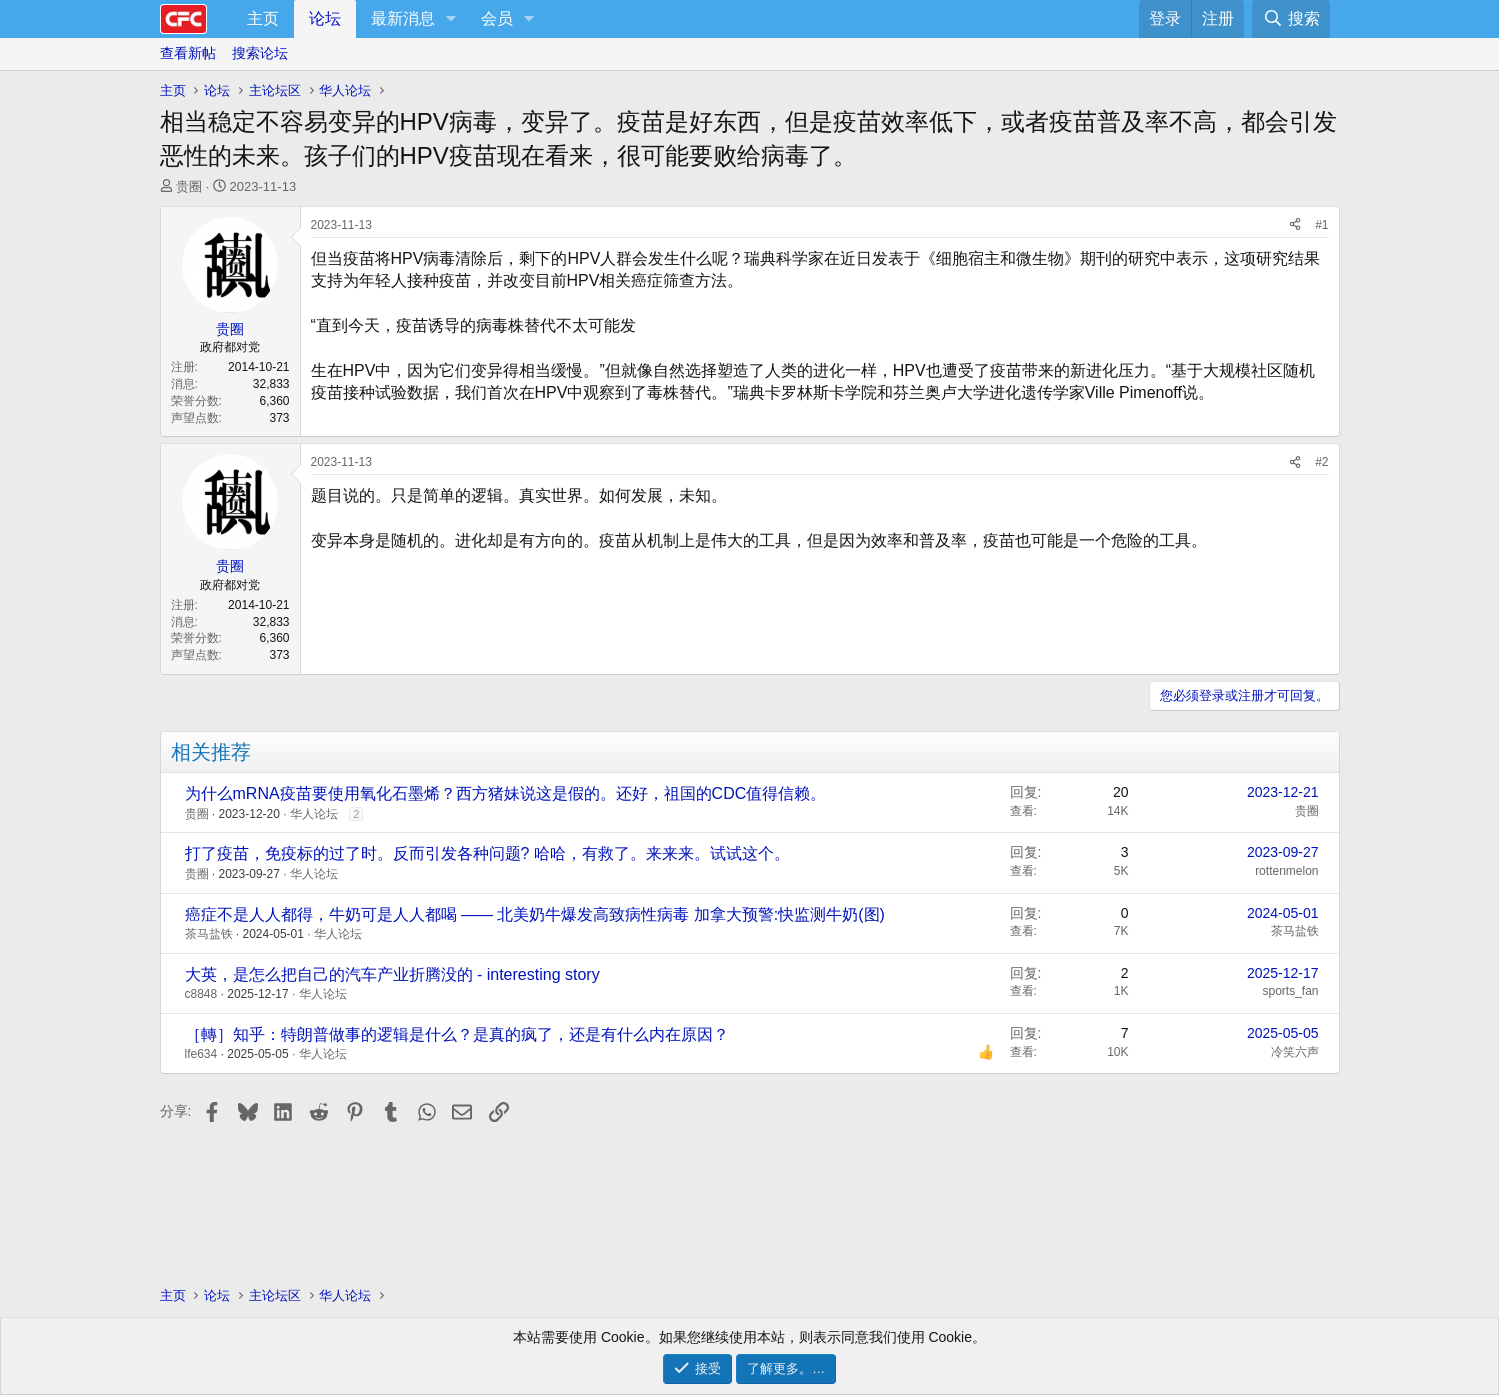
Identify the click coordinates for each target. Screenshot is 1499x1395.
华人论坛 (314, 814)
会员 (497, 18)
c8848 (201, 994)
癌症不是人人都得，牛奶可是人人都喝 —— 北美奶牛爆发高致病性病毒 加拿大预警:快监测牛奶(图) (535, 914)
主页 (263, 18)
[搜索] (1290, 19)
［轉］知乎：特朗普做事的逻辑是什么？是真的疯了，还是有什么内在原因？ (457, 1034)
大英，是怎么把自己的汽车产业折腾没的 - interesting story (392, 974)
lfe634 (201, 1054)
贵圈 (189, 186)
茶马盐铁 (209, 934)
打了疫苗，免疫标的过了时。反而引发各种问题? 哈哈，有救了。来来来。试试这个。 (487, 853)
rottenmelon (1286, 871)
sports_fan (1290, 991)
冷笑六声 (1295, 1052)
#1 (1321, 225)
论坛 (325, 18)
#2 (1321, 462)
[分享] (1295, 225)
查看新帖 (188, 53)
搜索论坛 (260, 53)
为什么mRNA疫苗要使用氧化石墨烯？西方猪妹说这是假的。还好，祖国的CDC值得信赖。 (506, 793)
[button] (451, 19)
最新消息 (403, 18)
